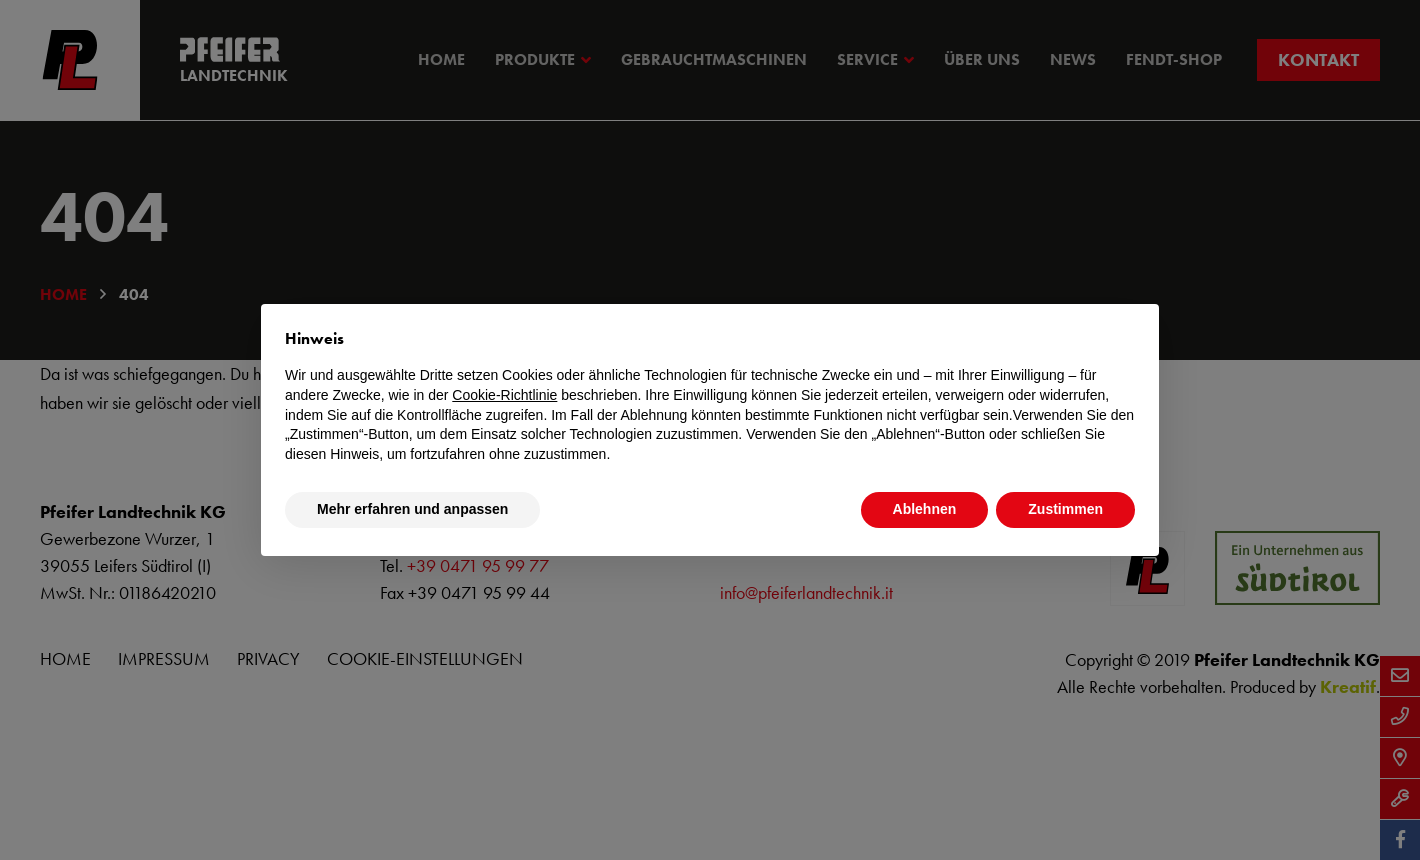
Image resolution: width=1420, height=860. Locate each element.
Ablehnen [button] (925, 509)
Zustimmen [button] (1065, 509)
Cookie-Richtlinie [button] (504, 395)
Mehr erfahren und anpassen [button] (412, 509)
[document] (710, 396)
